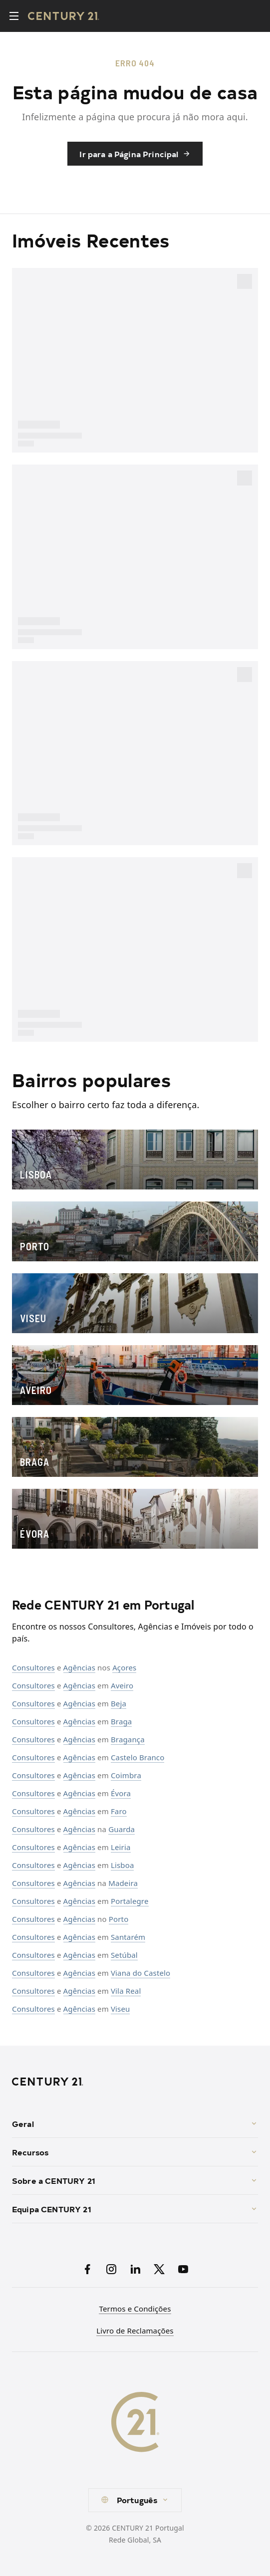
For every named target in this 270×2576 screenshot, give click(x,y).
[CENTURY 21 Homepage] (135, 2082)
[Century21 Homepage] (63, 16)
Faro (119, 1811)
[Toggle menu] (14, 16)
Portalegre (130, 1901)
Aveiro (122, 1685)
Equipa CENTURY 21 (135, 2208)
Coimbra (126, 1775)
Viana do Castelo (140, 1973)
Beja (118, 1703)
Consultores (33, 1667)
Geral (135, 2123)
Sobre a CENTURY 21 (135, 2180)
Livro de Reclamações (134, 2331)
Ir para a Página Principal (134, 153)
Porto (119, 1919)
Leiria (121, 1847)
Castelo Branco (138, 1757)
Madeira (123, 1883)
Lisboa (122, 1865)
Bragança (128, 1739)
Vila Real (126, 1991)
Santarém (128, 1937)
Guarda (121, 1829)
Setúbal (124, 1955)
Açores (124, 1667)
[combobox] (135, 2500)
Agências (79, 1667)
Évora (121, 1793)
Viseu (120, 2009)
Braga (121, 1721)
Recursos (135, 2151)
